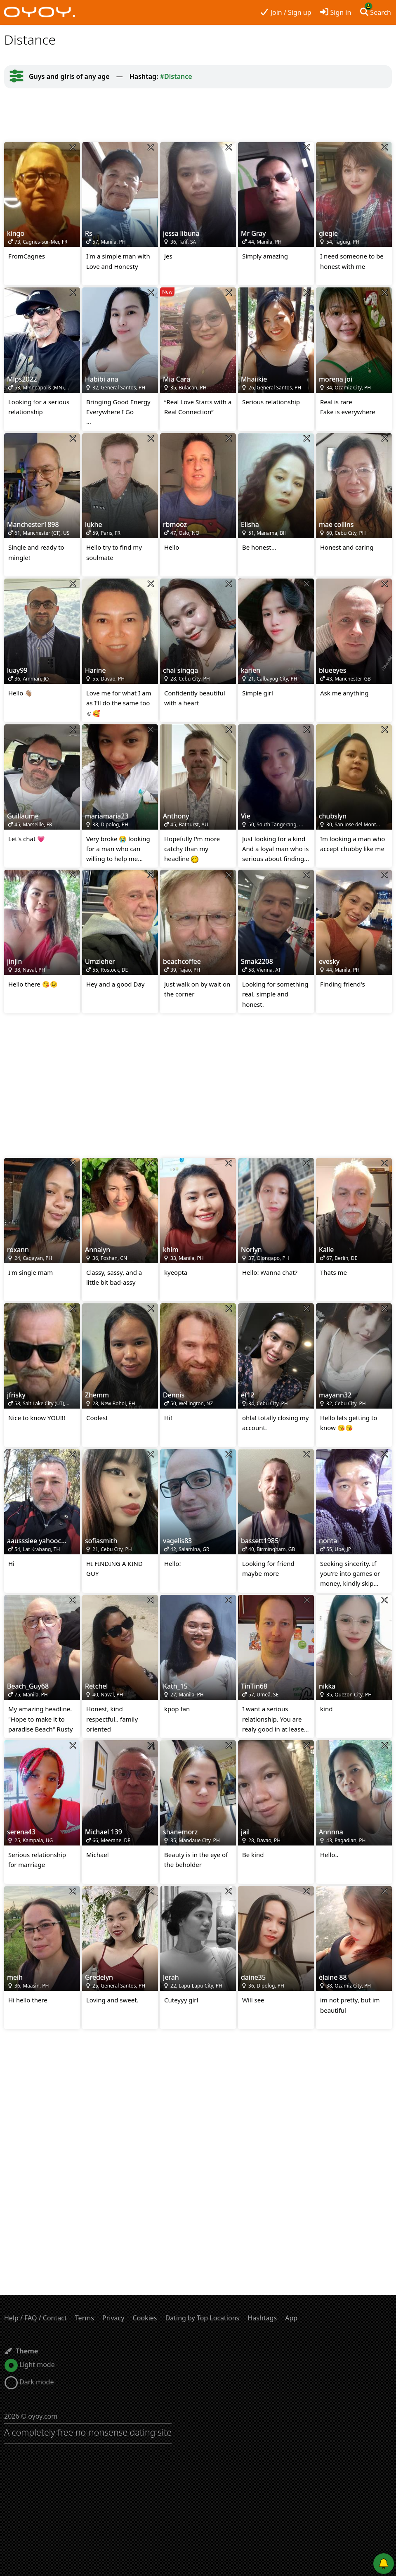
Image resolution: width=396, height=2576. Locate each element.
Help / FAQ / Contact (35, 2317)
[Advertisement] (198, 115)
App (291, 2317)
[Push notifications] (383, 2563)
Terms (84, 2317)
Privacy (113, 2317)
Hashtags (262, 2317)
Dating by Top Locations (202, 2317)
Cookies (145, 2317)
